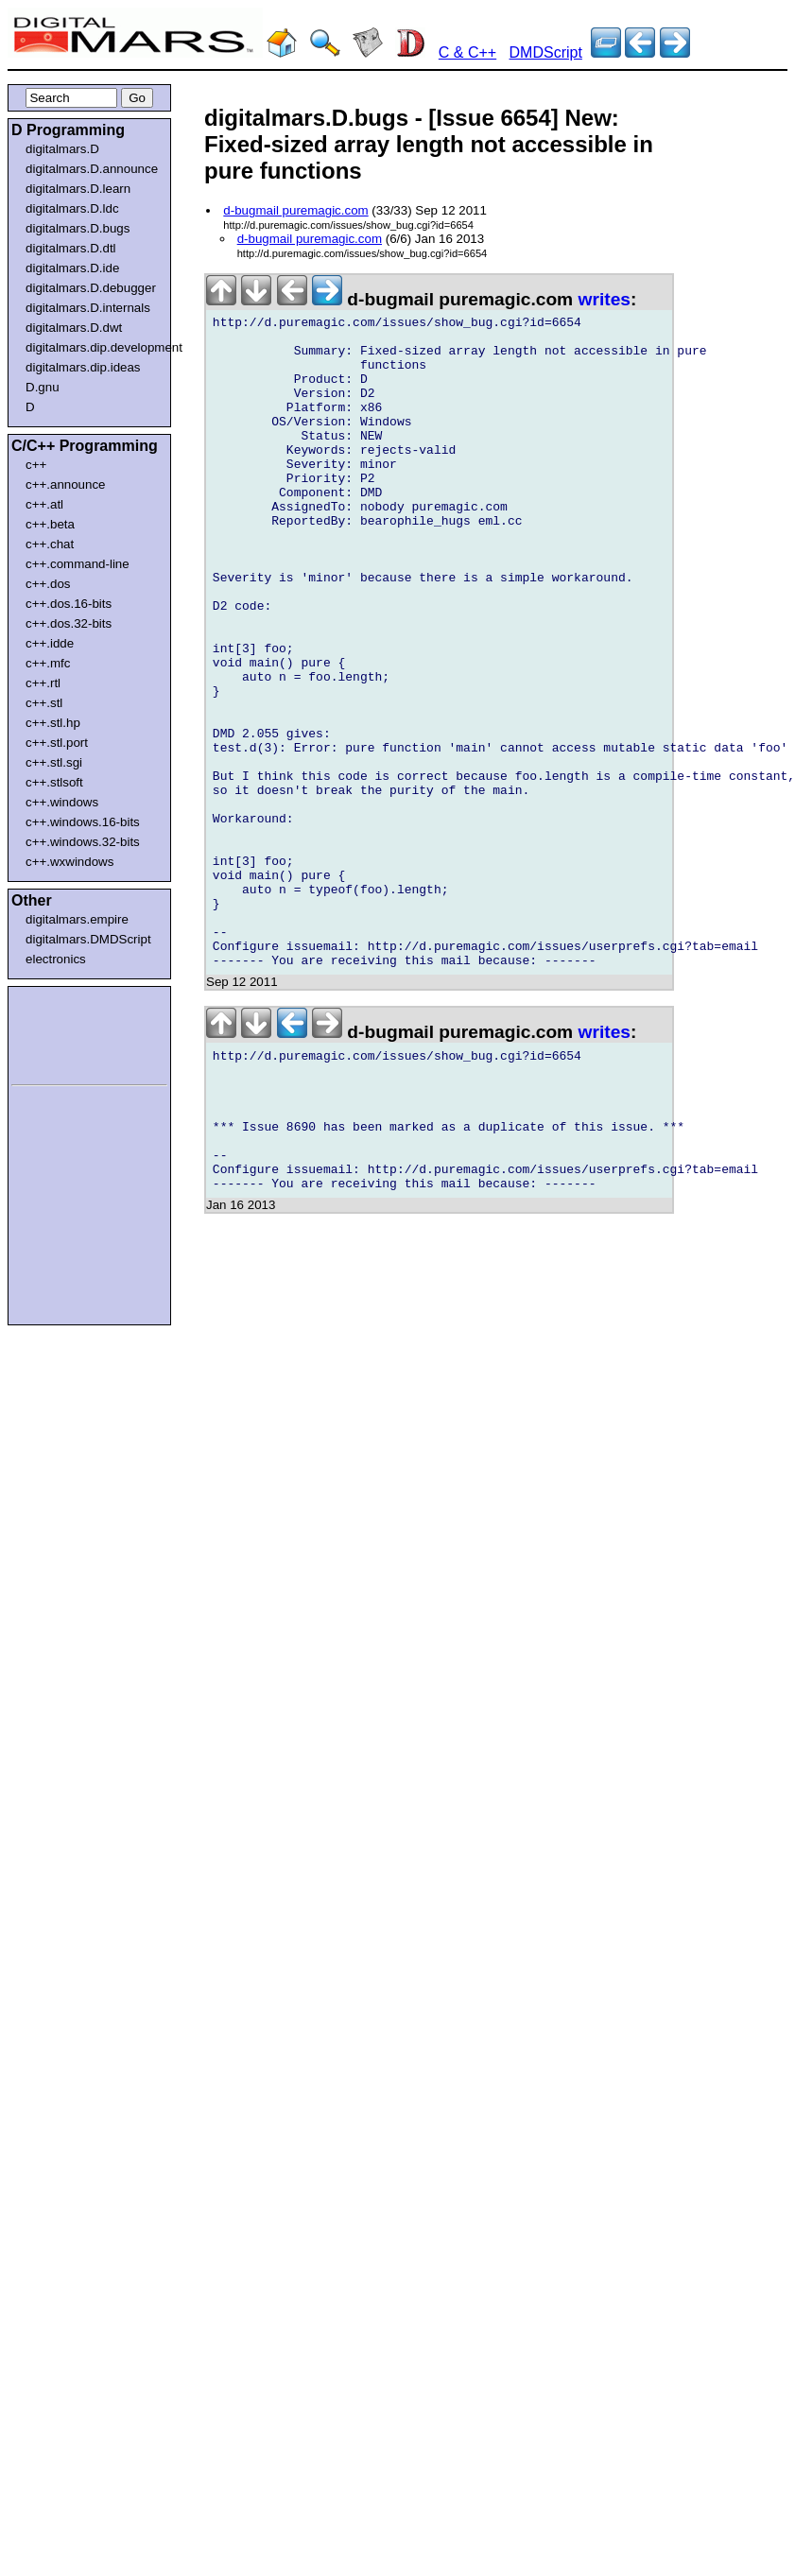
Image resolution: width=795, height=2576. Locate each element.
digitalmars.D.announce (92, 169)
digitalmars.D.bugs (78, 228)
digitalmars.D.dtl (71, 248)
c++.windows (62, 802)
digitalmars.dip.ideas (83, 367)
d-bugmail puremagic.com (295, 210)
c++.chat (50, 544)
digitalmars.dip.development (93, 347)
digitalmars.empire (77, 919)
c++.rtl (43, 683)
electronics (56, 959)
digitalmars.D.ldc (72, 208)
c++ (36, 465)
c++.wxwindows (69, 862)
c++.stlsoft (54, 782)
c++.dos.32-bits (69, 623)
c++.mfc (48, 663)
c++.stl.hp (53, 723)
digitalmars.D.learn (78, 189)
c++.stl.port (57, 742)
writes (605, 299)
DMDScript (546, 52)
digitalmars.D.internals (88, 308)
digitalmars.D (62, 149)
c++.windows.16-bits (83, 822)
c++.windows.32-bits (83, 842)
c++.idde (50, 643)
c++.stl (44, 703)
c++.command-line (78, 564)
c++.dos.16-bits (69, 603)
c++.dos (48, 584)
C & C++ (467, 52)
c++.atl (44, 504)
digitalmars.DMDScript (88, 939)
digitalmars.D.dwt (74, 327)
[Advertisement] (68, 1032)
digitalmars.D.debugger (91, 288)
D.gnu (43, 387)
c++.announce (66, 484)
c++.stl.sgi (54, 762)
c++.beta (50, 524)
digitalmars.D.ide (72, 268)
